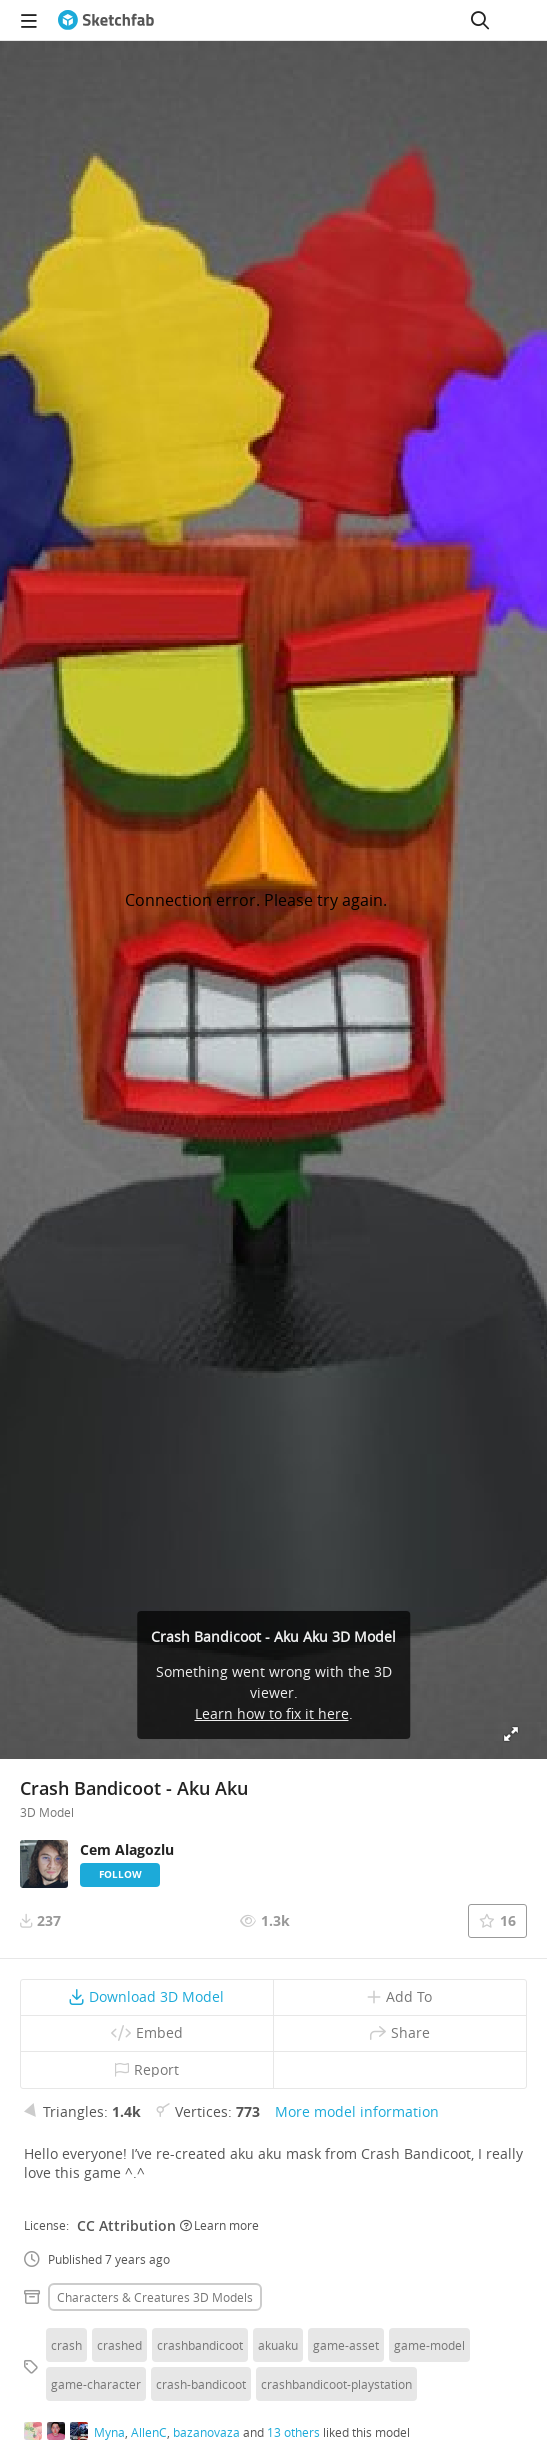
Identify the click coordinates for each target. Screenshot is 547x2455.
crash (66, 2345)
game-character (96, 2384)
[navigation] (29, 20)
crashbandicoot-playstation (336, 2384)
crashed (119, 2345)
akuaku (278, 2345)
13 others (293, 2432)
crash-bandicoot (201, 2384)
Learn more (219, 2225)
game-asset (346, 2345)
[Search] (480, 20)
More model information (357, 2111)
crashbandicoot (200, 2345)
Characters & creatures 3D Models (155, 2297)
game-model (429, 2345)
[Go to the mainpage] (106, 20)
